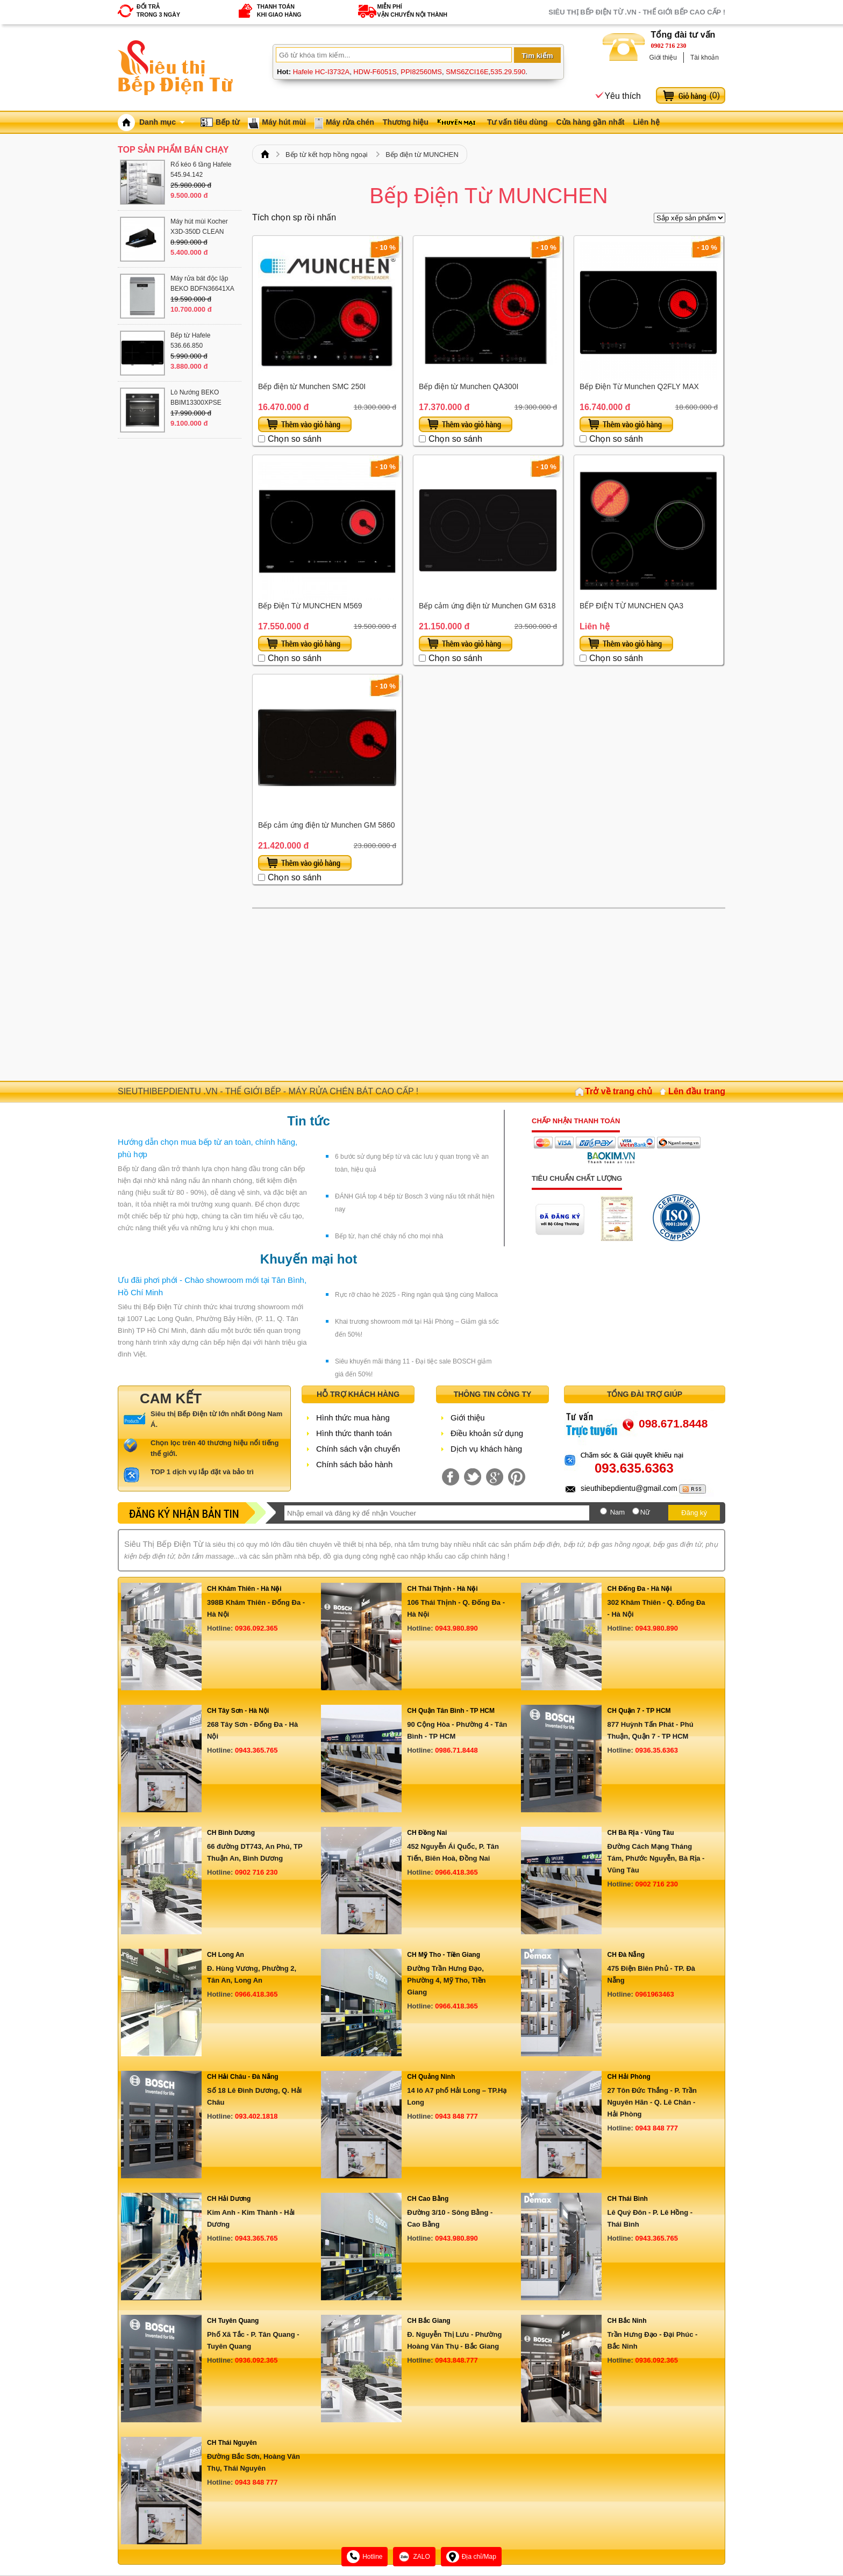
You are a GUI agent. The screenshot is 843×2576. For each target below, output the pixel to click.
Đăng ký (694, 1513)
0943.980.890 (456, 1628)
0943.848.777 (456, 2360)
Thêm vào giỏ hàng (305, 424)
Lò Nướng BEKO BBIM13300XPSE (196, 397)
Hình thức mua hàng (353, 1417)
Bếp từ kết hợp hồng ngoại (326, 154)
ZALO (414, 2557)
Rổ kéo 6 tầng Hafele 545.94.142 (200, 169)
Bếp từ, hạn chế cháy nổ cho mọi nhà (389, 1236)
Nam (617, 1512)
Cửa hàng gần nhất (590, 122)
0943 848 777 (456, 2116)
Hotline (364, 2556)
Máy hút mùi (284, 122)
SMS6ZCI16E (467, 72)
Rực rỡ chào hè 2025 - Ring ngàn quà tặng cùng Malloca (416, 1294)
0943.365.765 (256, 1750)
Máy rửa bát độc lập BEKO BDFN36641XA (202, 283)
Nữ (645, 1512)
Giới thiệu (663, 57)
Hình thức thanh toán (354, 1433)
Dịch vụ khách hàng (486, 1448)
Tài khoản (704, 57)
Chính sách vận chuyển (358, 1448)
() (714, 95)
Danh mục (162, 122)
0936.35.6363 (656, 1750)
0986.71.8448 (456, 1750)
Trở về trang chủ (618, 1091)
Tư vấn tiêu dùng (517, 122)
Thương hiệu (405, 122)
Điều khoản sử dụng (487, 1433)
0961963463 (654, 1994)
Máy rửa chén (350, 122)
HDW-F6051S (375, 72)
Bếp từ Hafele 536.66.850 (190, 340)
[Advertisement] (488, 995)
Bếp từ (227, 122)
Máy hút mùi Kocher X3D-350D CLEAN (199, 226)
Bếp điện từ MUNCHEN (421, 154)
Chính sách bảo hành (354, 1464)
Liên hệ (646, 122)
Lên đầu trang (696, 1091)
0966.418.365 (456, 1872)
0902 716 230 (669, 45)
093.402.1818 (256, 2116)
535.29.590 (507, 72)
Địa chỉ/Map (471, 2557)
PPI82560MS (421, 72)
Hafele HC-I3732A (321, 72)
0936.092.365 (256, 1628)
